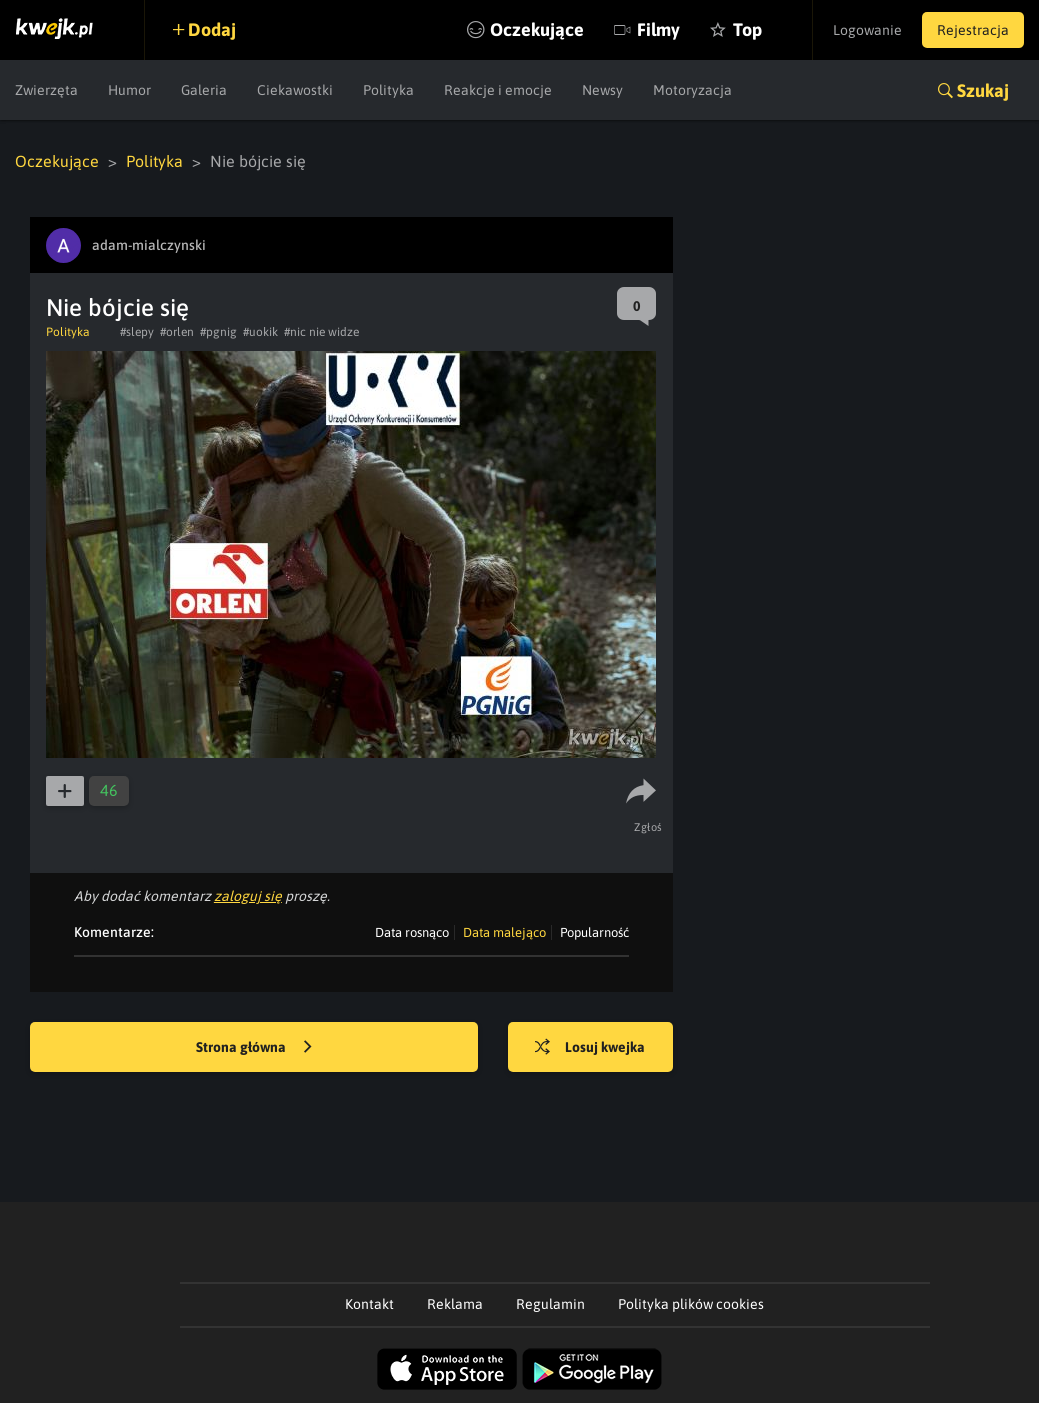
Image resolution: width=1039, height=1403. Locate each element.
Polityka (388, 90)
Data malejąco (504, 932)
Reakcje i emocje (498, 90)
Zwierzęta (46, 90)
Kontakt (369, 1304)
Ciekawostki (295, 90)
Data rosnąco (412, 932)
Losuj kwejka (590, 1048)
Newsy (602, 90)
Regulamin (550, 1304)
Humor (129, 90)
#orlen (177, 332)
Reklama (455, 1304)
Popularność (594, 932)
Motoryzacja (692, 90)
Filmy (658, 29)
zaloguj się (248, 896)
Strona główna (254, 1048)
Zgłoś (648, 827)
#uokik (260, 332)
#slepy (137, 332)
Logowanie (867, 30)
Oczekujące (537, 29)
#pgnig (218, 332)
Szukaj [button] (983, 90)
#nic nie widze (321, 332)
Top (747, 29)
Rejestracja (973, 30)
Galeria (204, 90)
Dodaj (212, 29)
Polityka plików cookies (691, 1304)
